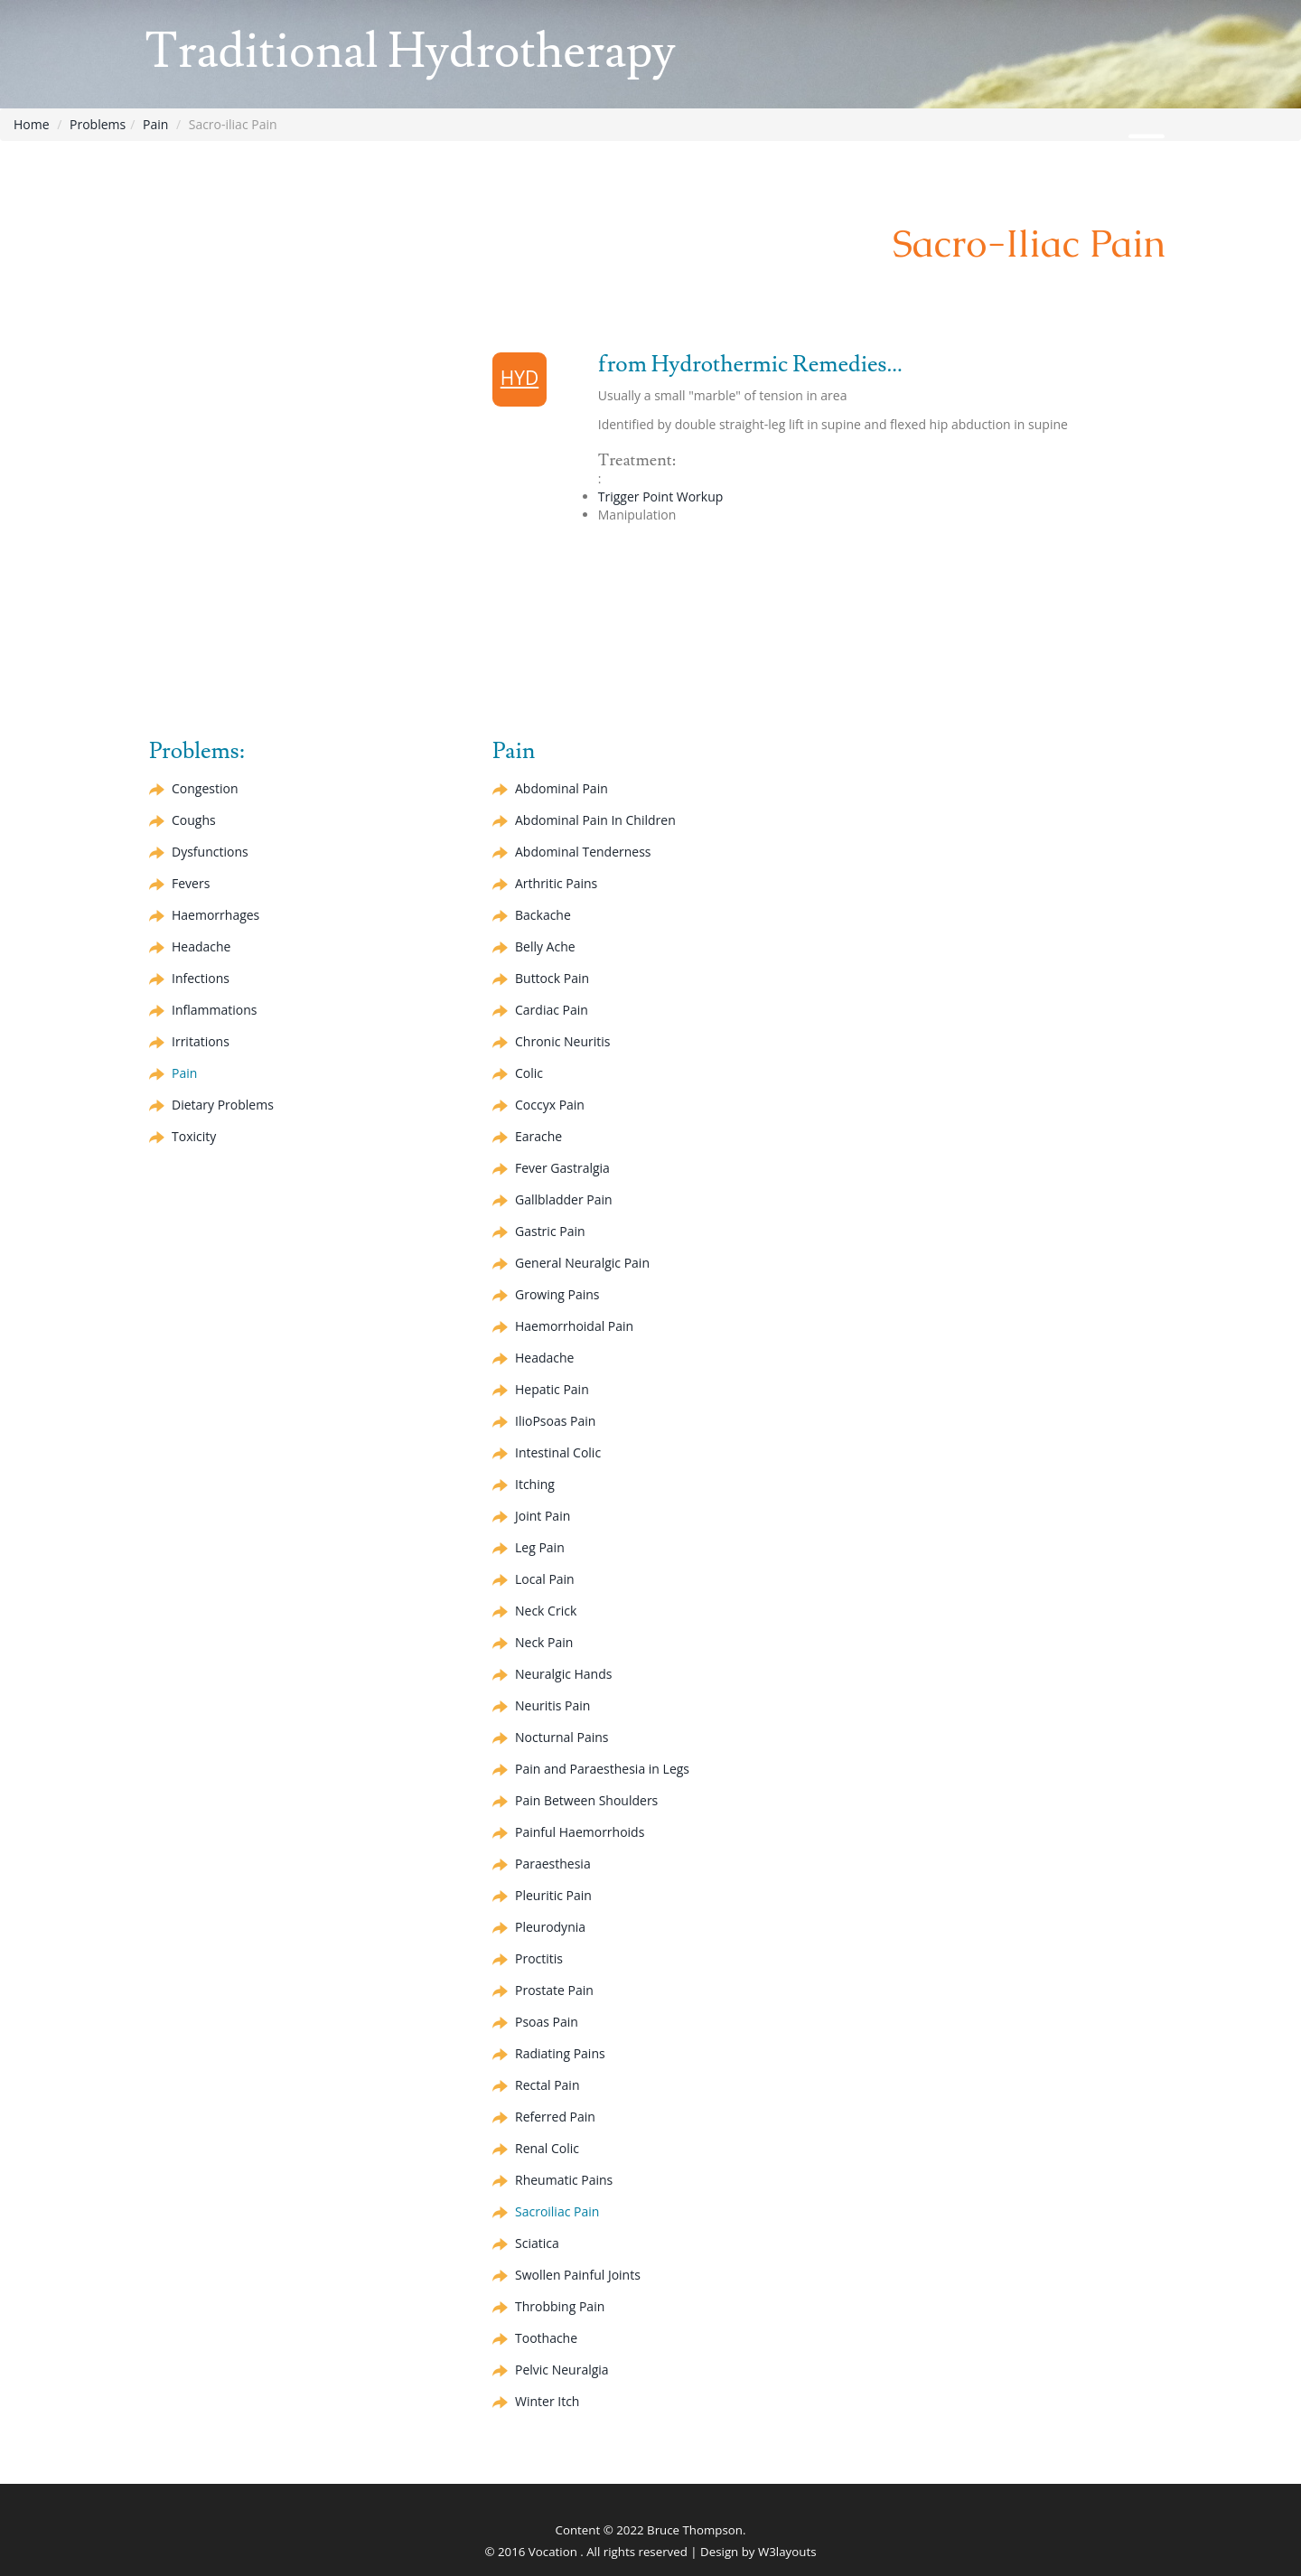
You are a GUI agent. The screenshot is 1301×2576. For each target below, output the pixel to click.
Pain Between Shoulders (586, 1800)
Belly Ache (545, 946)
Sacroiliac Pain (557, 2211)
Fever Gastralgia (562, 1167)
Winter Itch (547, 2401)
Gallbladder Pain (564, 1199)
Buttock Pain (552, 978)
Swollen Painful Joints (578, 2274)
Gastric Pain (550, 1231)
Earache (538, 1136)
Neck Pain (544, 1642)
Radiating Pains (560, 2053)
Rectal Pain (547, 2085)
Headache (201, 946)
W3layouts (787, 2551)
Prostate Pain (554, 1990)
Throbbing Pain (559, 2306)
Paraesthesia (553, 1863)
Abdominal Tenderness (583, 851)
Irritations (200, 1041)
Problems (98, 124)
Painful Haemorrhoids (579, 1832)
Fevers (191, 883)
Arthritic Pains (556, 883)
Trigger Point (661, 496)
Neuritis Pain (552, 1705)
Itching (535, 1484)
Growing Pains (557, 1294)
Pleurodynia (550, 1926)
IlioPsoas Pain (555, 1420)
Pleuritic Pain (553, 1895)
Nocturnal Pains (562, 1737)
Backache (543, 914)
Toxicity (194, 1136)
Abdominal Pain (561, 788)
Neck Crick (545, 1610)
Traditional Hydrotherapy (410, 52)
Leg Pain (540, 1547)
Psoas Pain (546, 2021)
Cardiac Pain (551, 1009)
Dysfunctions (210, 851)
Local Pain (545, 1579)
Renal (547, 2148)
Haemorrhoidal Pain (574, 1326)
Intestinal (558, 1452)
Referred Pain (555, 2116)
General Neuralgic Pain (582, 1262)
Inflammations (214, 1009)
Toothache (546, 2338)
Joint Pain (542, 1515)
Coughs (194, 820)
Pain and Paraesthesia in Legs (602, 1768)
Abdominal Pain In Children (595, 820)
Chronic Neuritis (562, 1041)
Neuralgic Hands (563, 1673)
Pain (155, 124)
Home (32, 124)
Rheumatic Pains (564, 2179)
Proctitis (539, 1958)
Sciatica (537, 2243)
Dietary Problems (223, 1104)
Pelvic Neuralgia (562, 2369)
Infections (200, 978)
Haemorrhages (215, 914)
